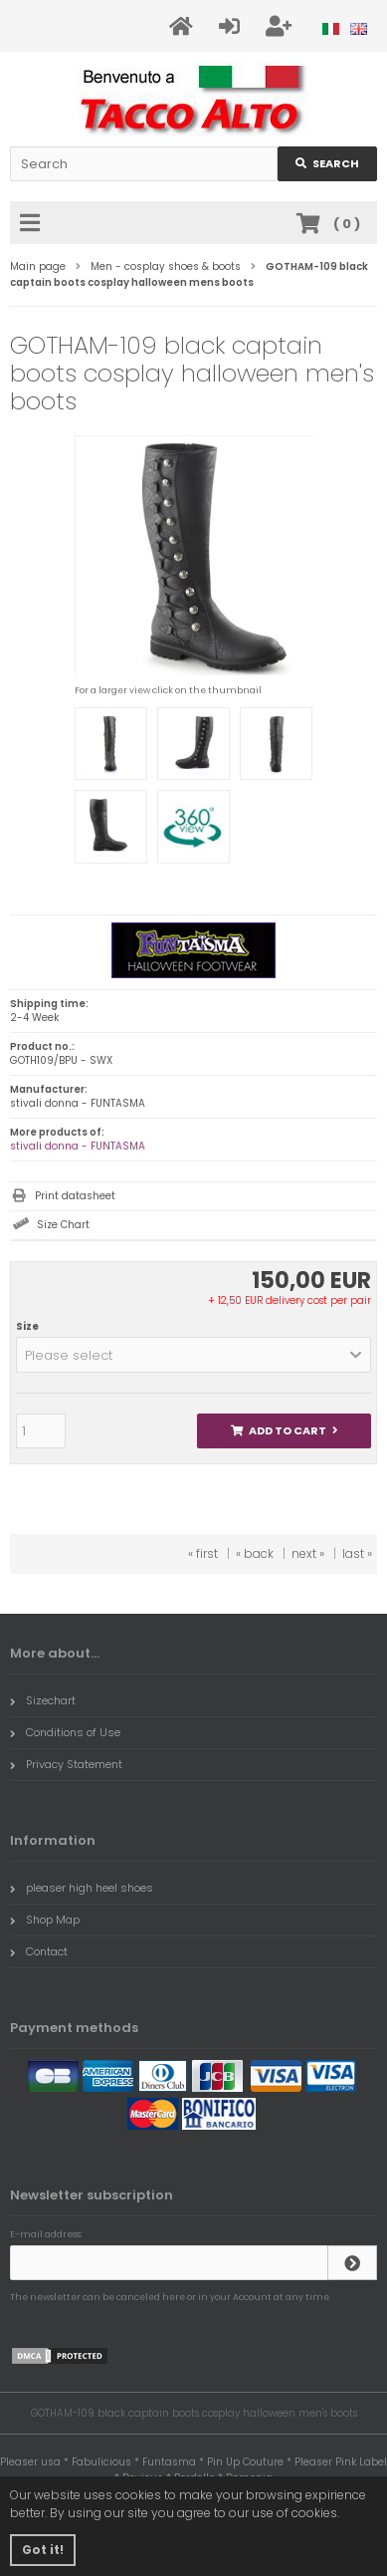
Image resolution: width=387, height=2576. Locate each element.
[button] (193, 1355)
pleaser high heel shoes (81, 1888)
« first (203, 1553)
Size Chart (63, 1224)
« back (255, 1553)
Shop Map (45, 1920)
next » (307, 1553)
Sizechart (43, 1700)
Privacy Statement (66, 1764)
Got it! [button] (43, 2549)
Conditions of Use (65, 1732)
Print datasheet (75, 1195)
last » (357, 1553)
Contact (39, 1951)
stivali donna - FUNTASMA (77, 1146)
